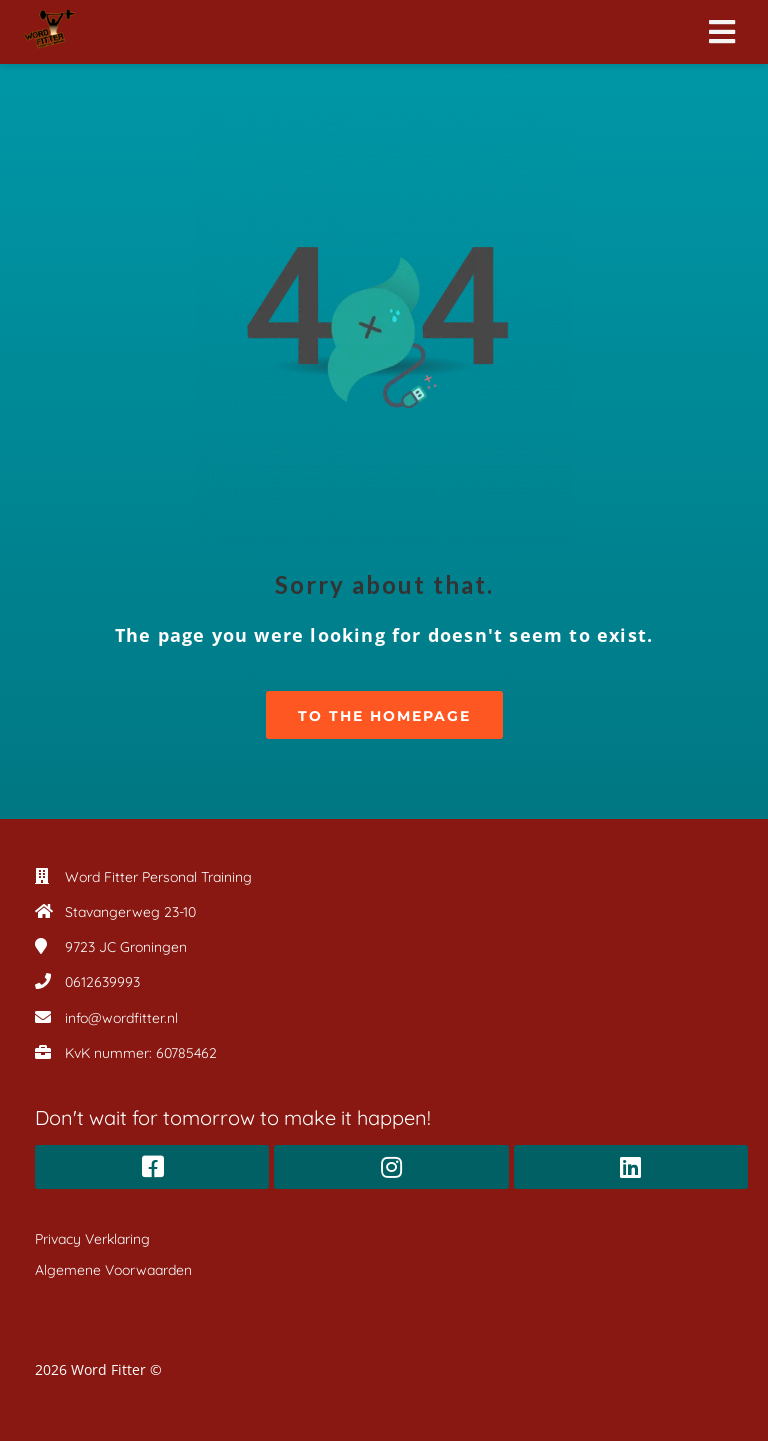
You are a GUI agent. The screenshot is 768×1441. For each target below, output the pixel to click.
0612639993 (102, 982)
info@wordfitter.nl (121, 1018)
